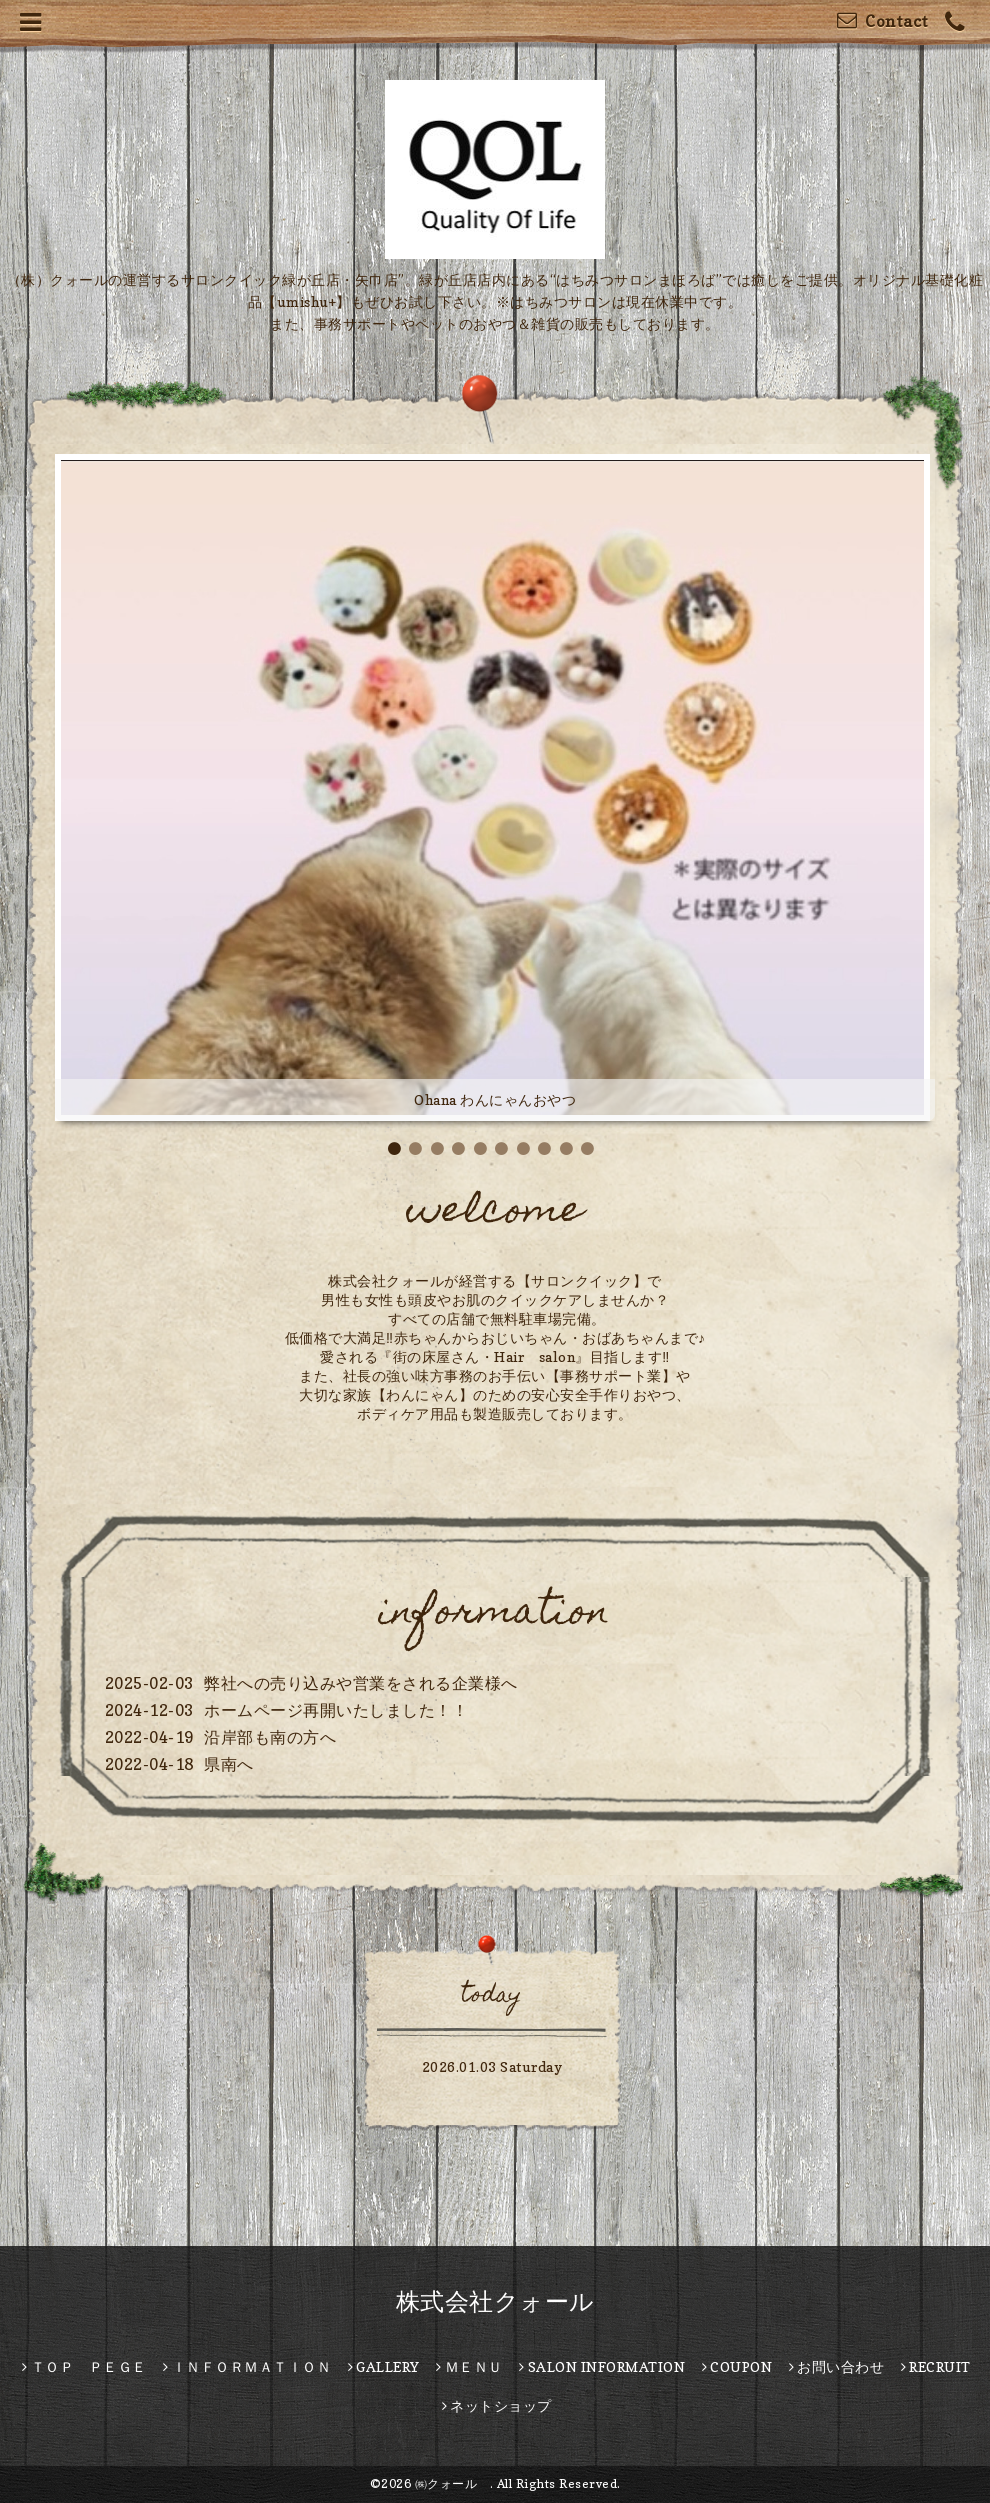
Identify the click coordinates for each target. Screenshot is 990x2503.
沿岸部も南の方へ (270, 1737)
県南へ (229, 1764)
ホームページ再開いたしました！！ (336, 1710)
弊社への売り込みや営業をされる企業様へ (361, 1683)
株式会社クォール (495, 2301)
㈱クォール (452, 2483)
